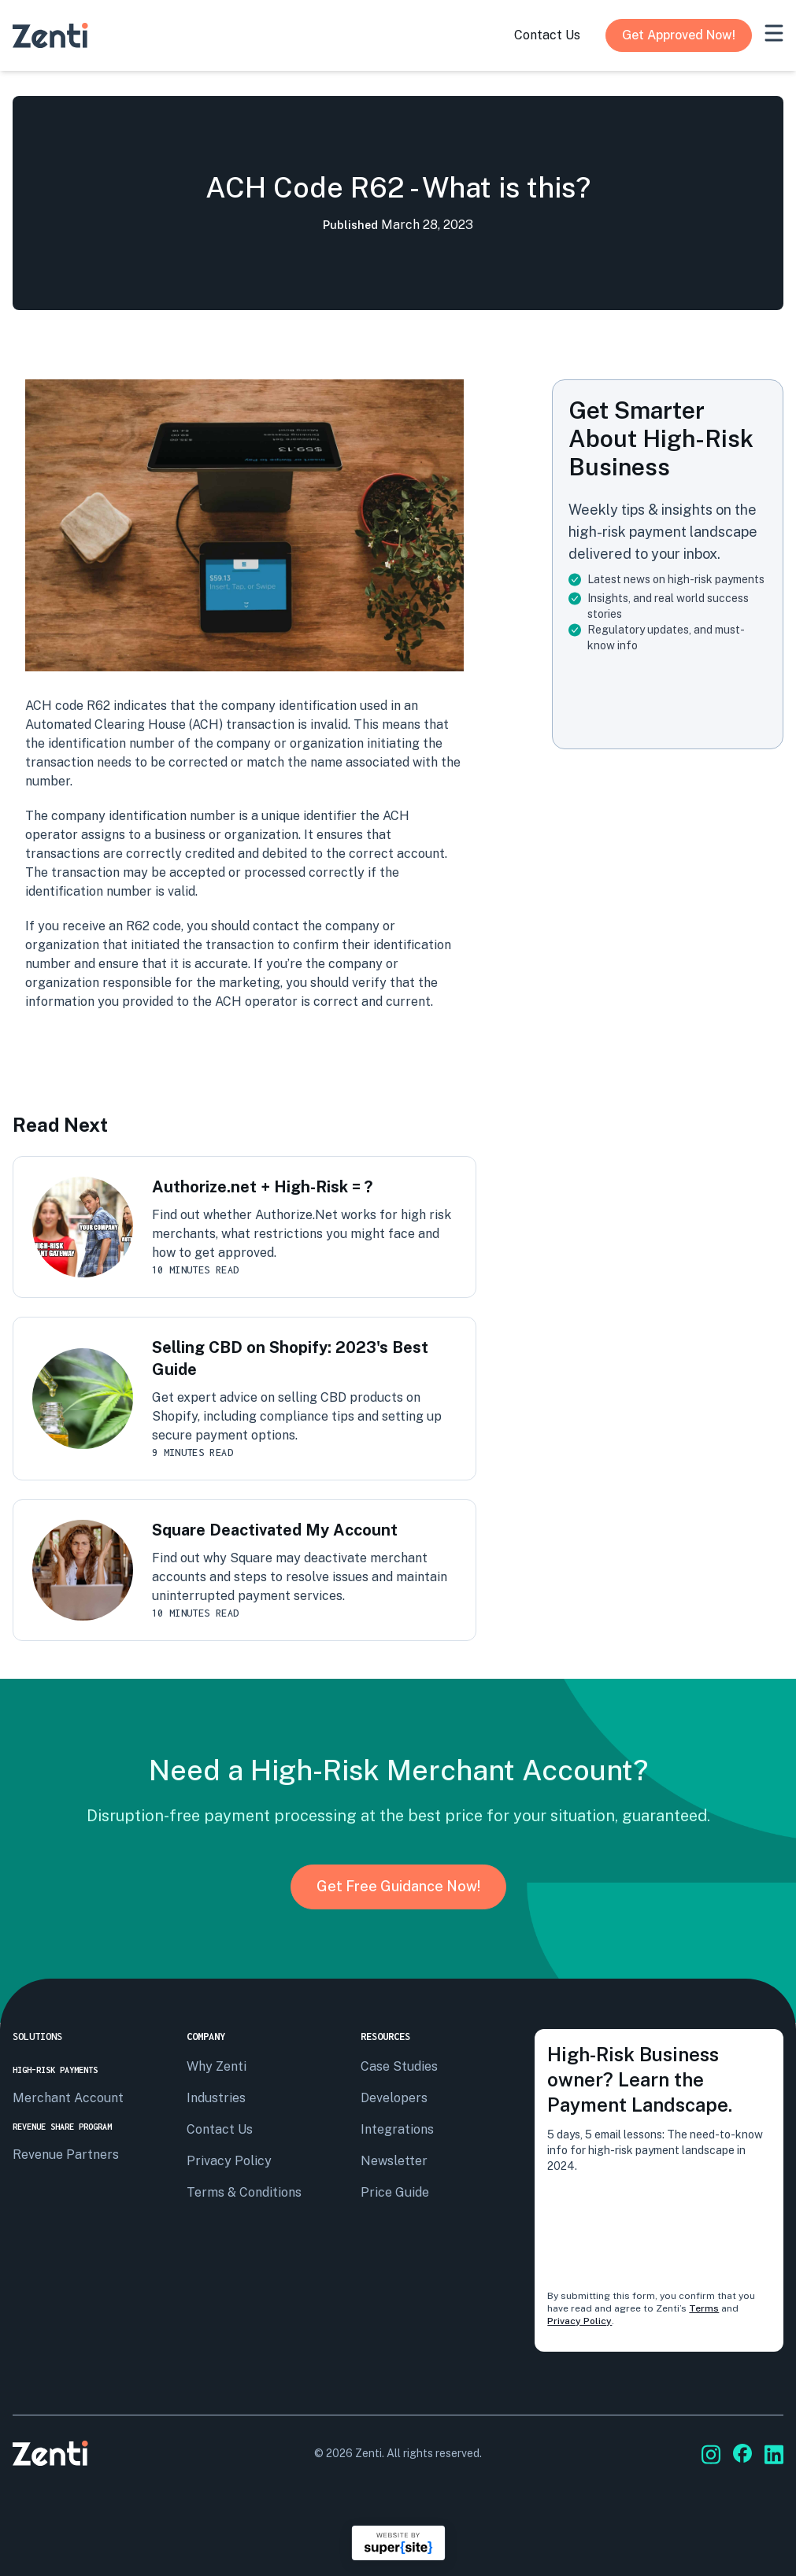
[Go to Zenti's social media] (711, 2454)
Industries (216, 2097)
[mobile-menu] (774, 33)
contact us (547, 35)
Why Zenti (216, 2066)
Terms (704, 2308)
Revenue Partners (66, 2154)
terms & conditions (244, 2192)
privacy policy (229, 2160)
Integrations (397, 2129)
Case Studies (399, 2066)
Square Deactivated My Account (275, 1530)
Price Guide (395, 2192)
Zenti (368, 2453)
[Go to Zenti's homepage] (50, 35)
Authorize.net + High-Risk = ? (262, 1186)
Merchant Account (68, 2097)
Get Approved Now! (678, 35)
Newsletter (394, 2160)
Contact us (220, 2129)
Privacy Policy (579, 2321)
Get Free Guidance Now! (398, 1886)
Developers (394, 2097)
